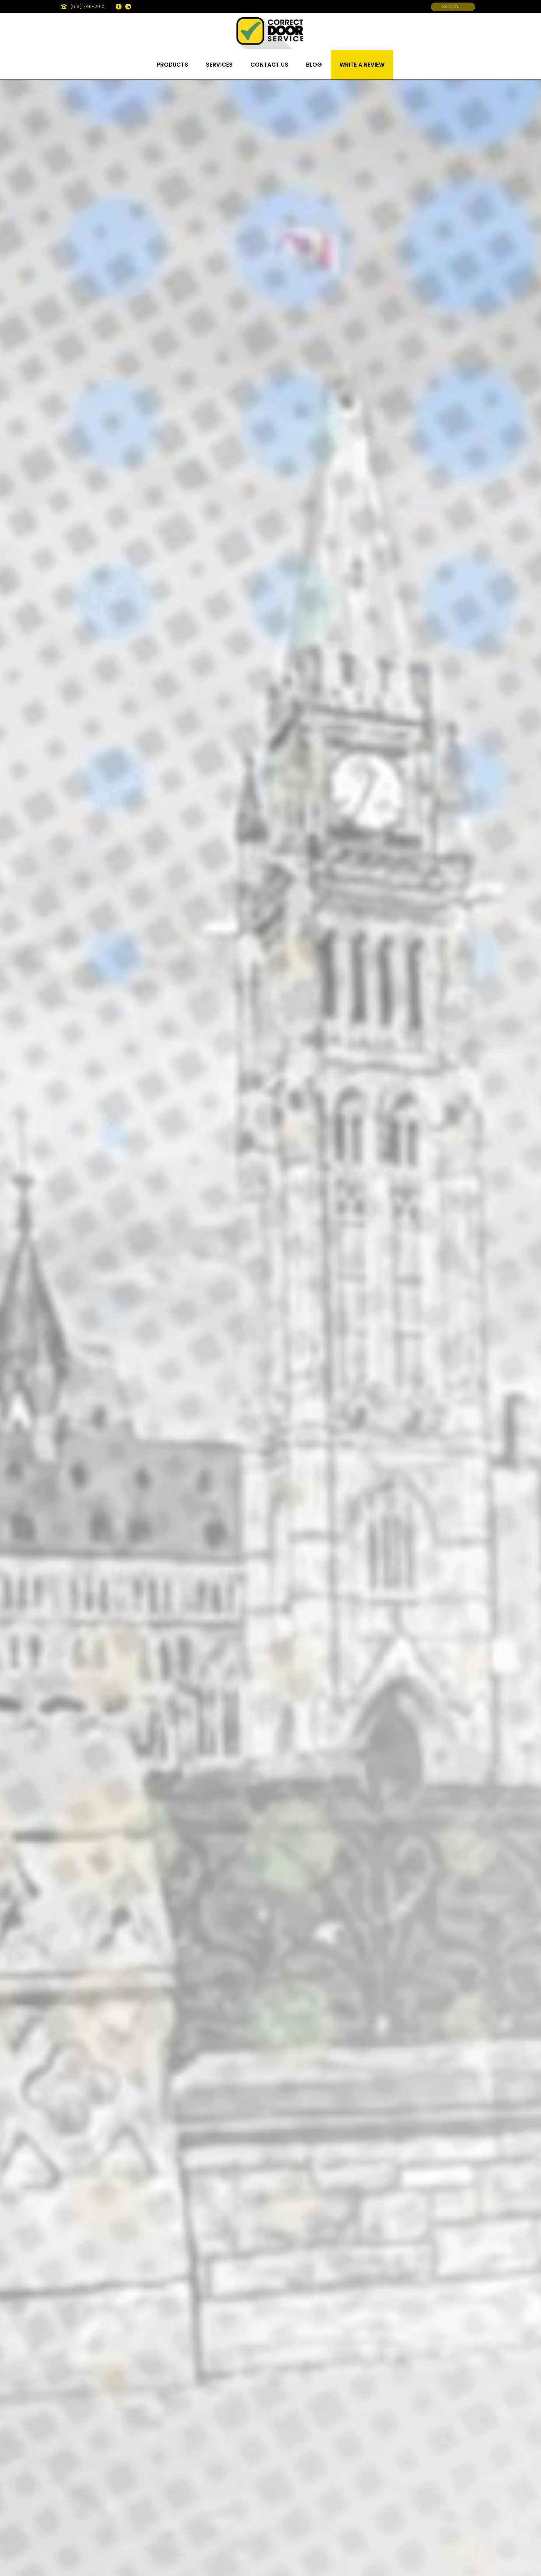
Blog (314, 64)
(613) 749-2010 (87, 6)
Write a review (362, 64)
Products (172, 64)
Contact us (269, 64)
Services (219, 64)
